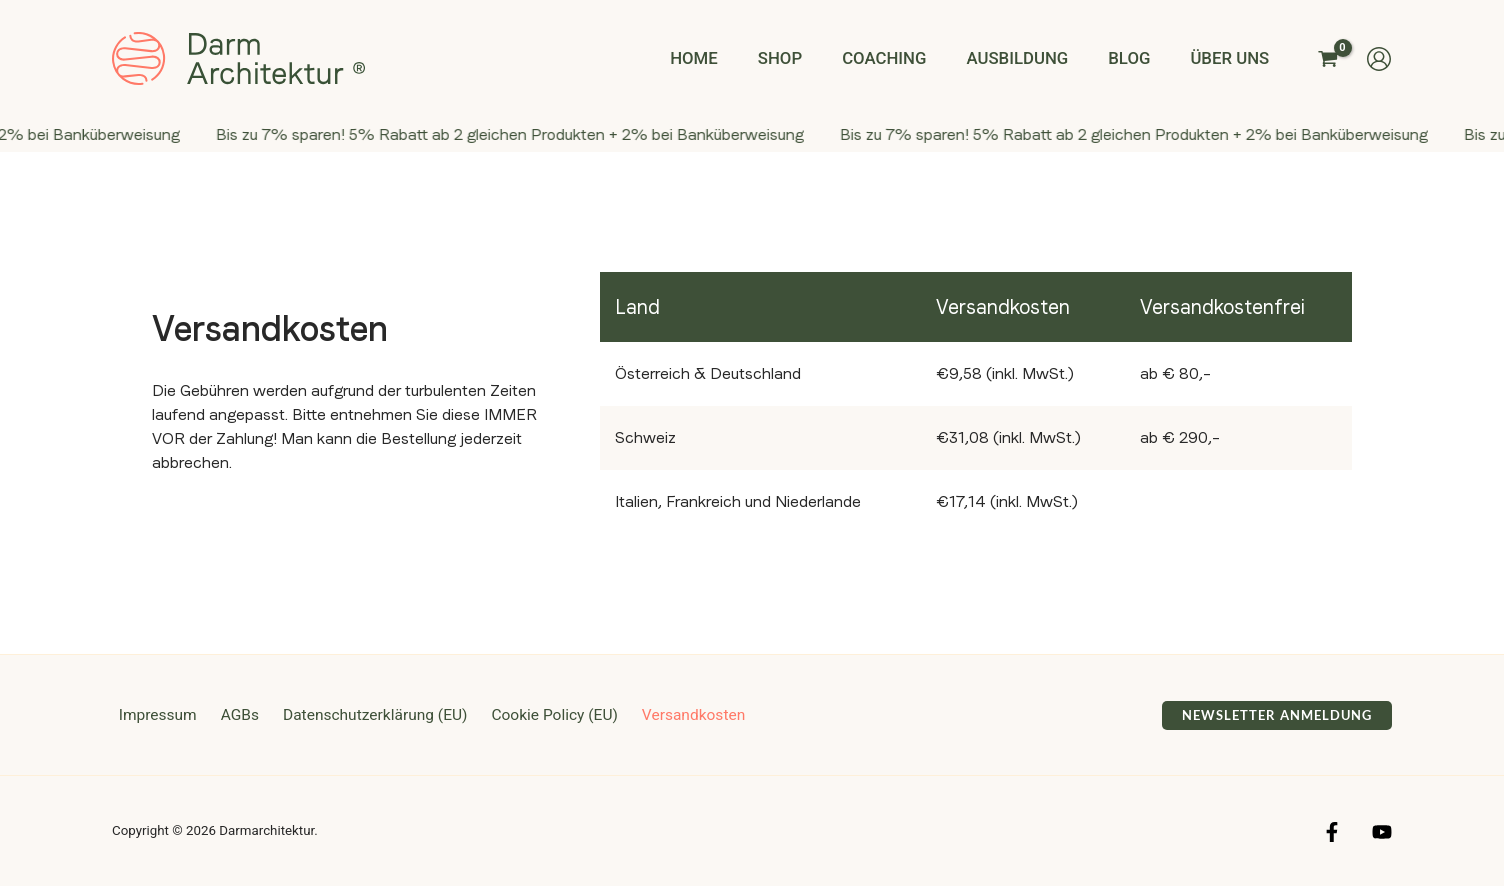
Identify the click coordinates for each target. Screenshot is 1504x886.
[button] (1277, 715)
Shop (809, 58)
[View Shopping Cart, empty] (1327, 58)
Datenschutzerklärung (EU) (359, 714)
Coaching (907, 58)
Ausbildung (1033, 58)
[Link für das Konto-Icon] (1379, 59)
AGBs (228, 714)
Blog (1139, 58)
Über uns (1233, 58)
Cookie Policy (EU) (535, 714)
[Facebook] (1332, 832)
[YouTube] (1382, 832)
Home (729, 58)
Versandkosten (670, 714)
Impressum (152, 714)
